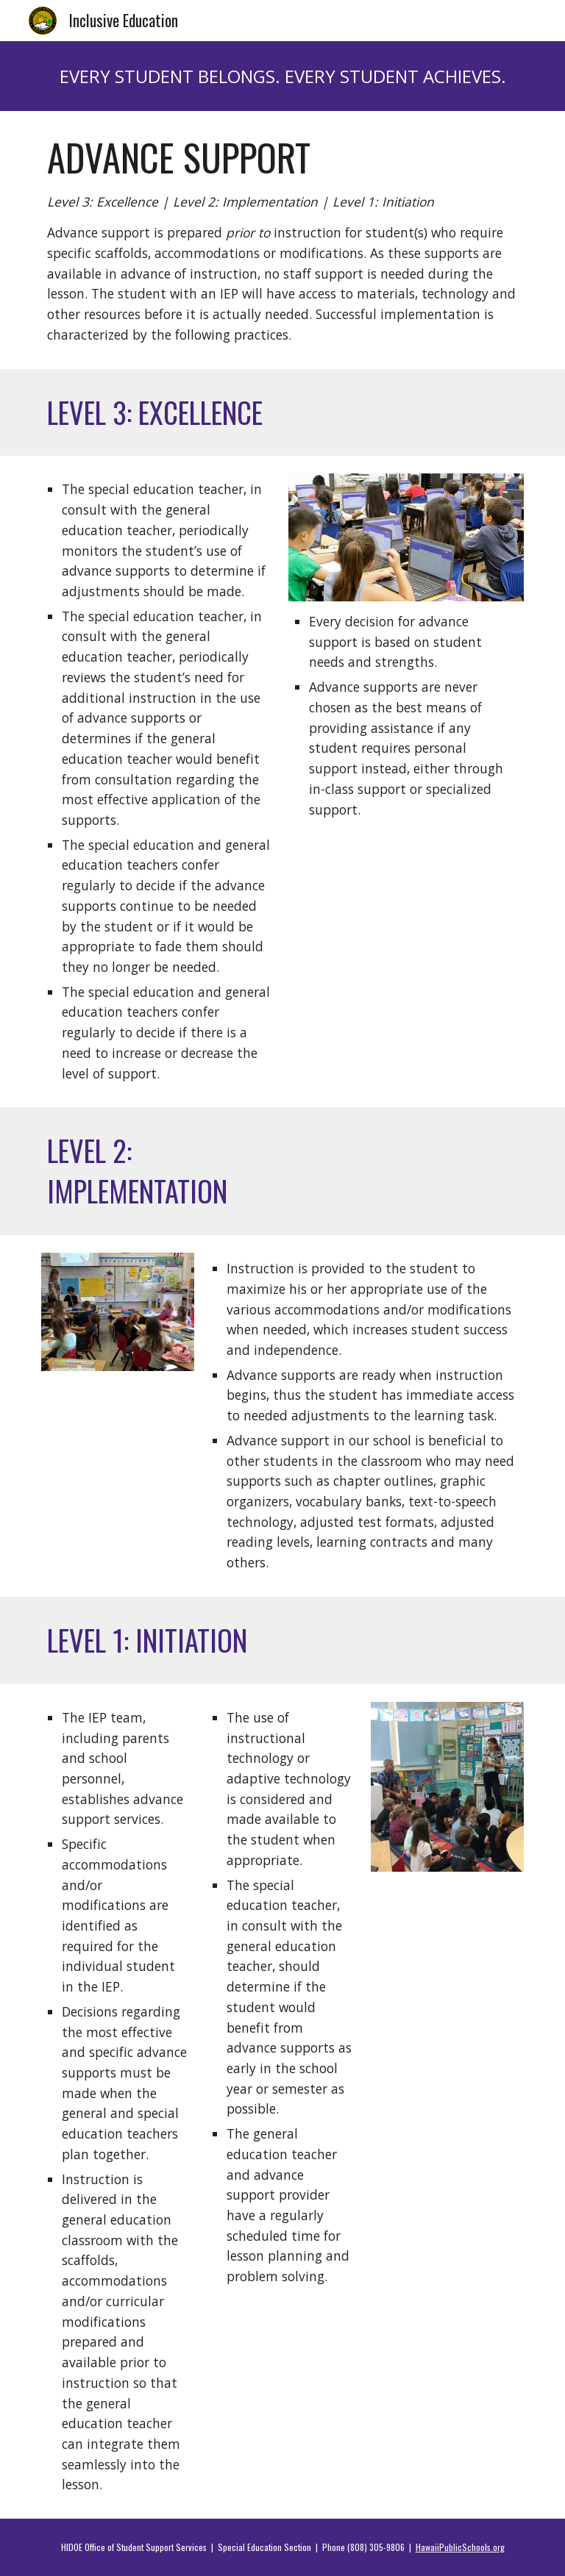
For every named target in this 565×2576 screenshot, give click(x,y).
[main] (282, 76)
